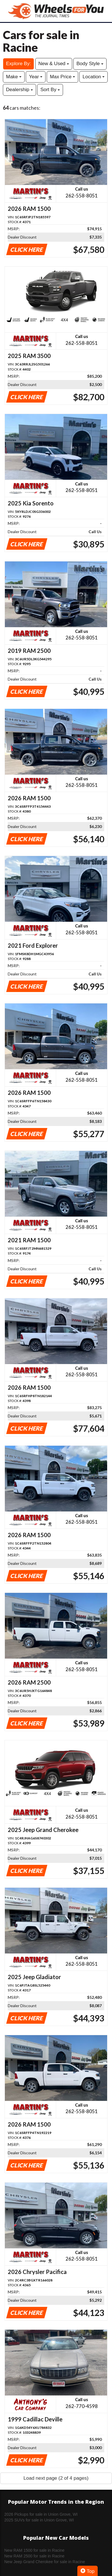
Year (35, 76)
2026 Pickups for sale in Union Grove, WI (41, 2514)
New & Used (53, 63)
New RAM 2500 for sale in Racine (34, 2556)
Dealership (19, 89)
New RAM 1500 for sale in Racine (34, 2550)
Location (93, 76)
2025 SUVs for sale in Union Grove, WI (39, 2520)
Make (13, 76)
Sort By (50, 89)
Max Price (62, 76)
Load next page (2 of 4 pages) (56, 2478)
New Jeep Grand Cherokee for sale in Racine (44, 2561)
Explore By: (18, 63)
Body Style (89, 63)
